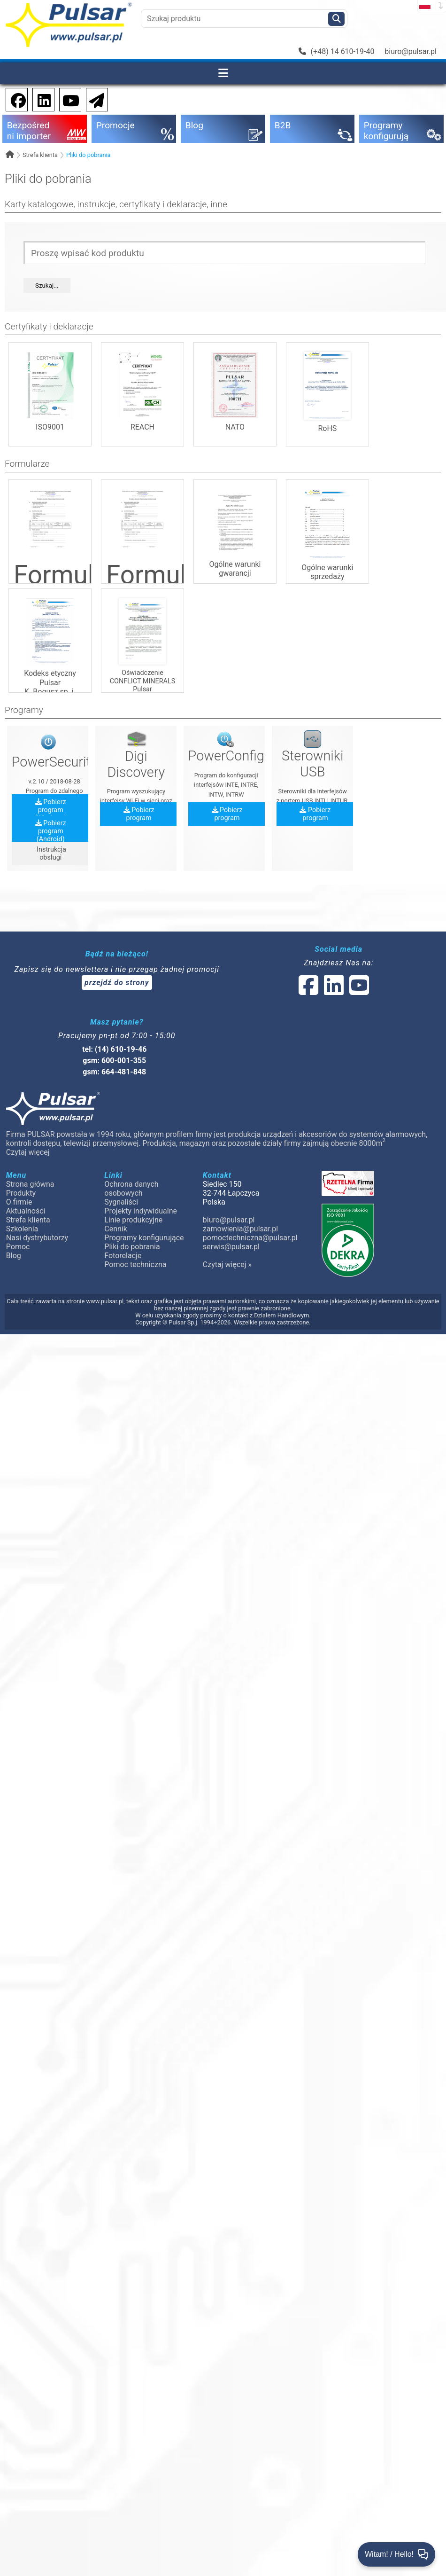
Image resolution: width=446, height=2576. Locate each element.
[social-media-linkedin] (39, 98)
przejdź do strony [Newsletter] (117, 982)
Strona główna (30, 1184)
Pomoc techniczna (135, 1264)
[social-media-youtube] (68, 98)
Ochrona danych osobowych (131, 1189)
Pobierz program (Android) (50, 831)
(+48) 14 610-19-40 (337, 51)
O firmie (19, 1202)
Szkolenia (22, 1228)
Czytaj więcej (28, 1152)
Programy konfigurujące (144, 1237)
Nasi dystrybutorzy (37, 1237)
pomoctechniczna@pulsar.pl (250, 1237)
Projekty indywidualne (140, 1210)
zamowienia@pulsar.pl (240, 1228)
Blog (13, 1255)
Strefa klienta (40, 154)
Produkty (21, 1193)
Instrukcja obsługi (50, 853)
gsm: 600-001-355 (114, 1060)
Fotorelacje (122, 1255)
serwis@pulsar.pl (231, 1246)
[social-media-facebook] (13, 98)
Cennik (115, 1228)
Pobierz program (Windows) (50, 810)
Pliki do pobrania (88, 154)
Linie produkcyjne (133, 1219)
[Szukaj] (336, 19)
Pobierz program (138, 814)
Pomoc (18, 1246)
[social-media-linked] (333, 991)
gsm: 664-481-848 (114, 1071)
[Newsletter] (93, 98)
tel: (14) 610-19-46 (114, 1049)
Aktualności (26, 1210)
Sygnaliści (121, 1202)
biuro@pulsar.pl (410, 51)
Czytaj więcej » (227, 1264)
